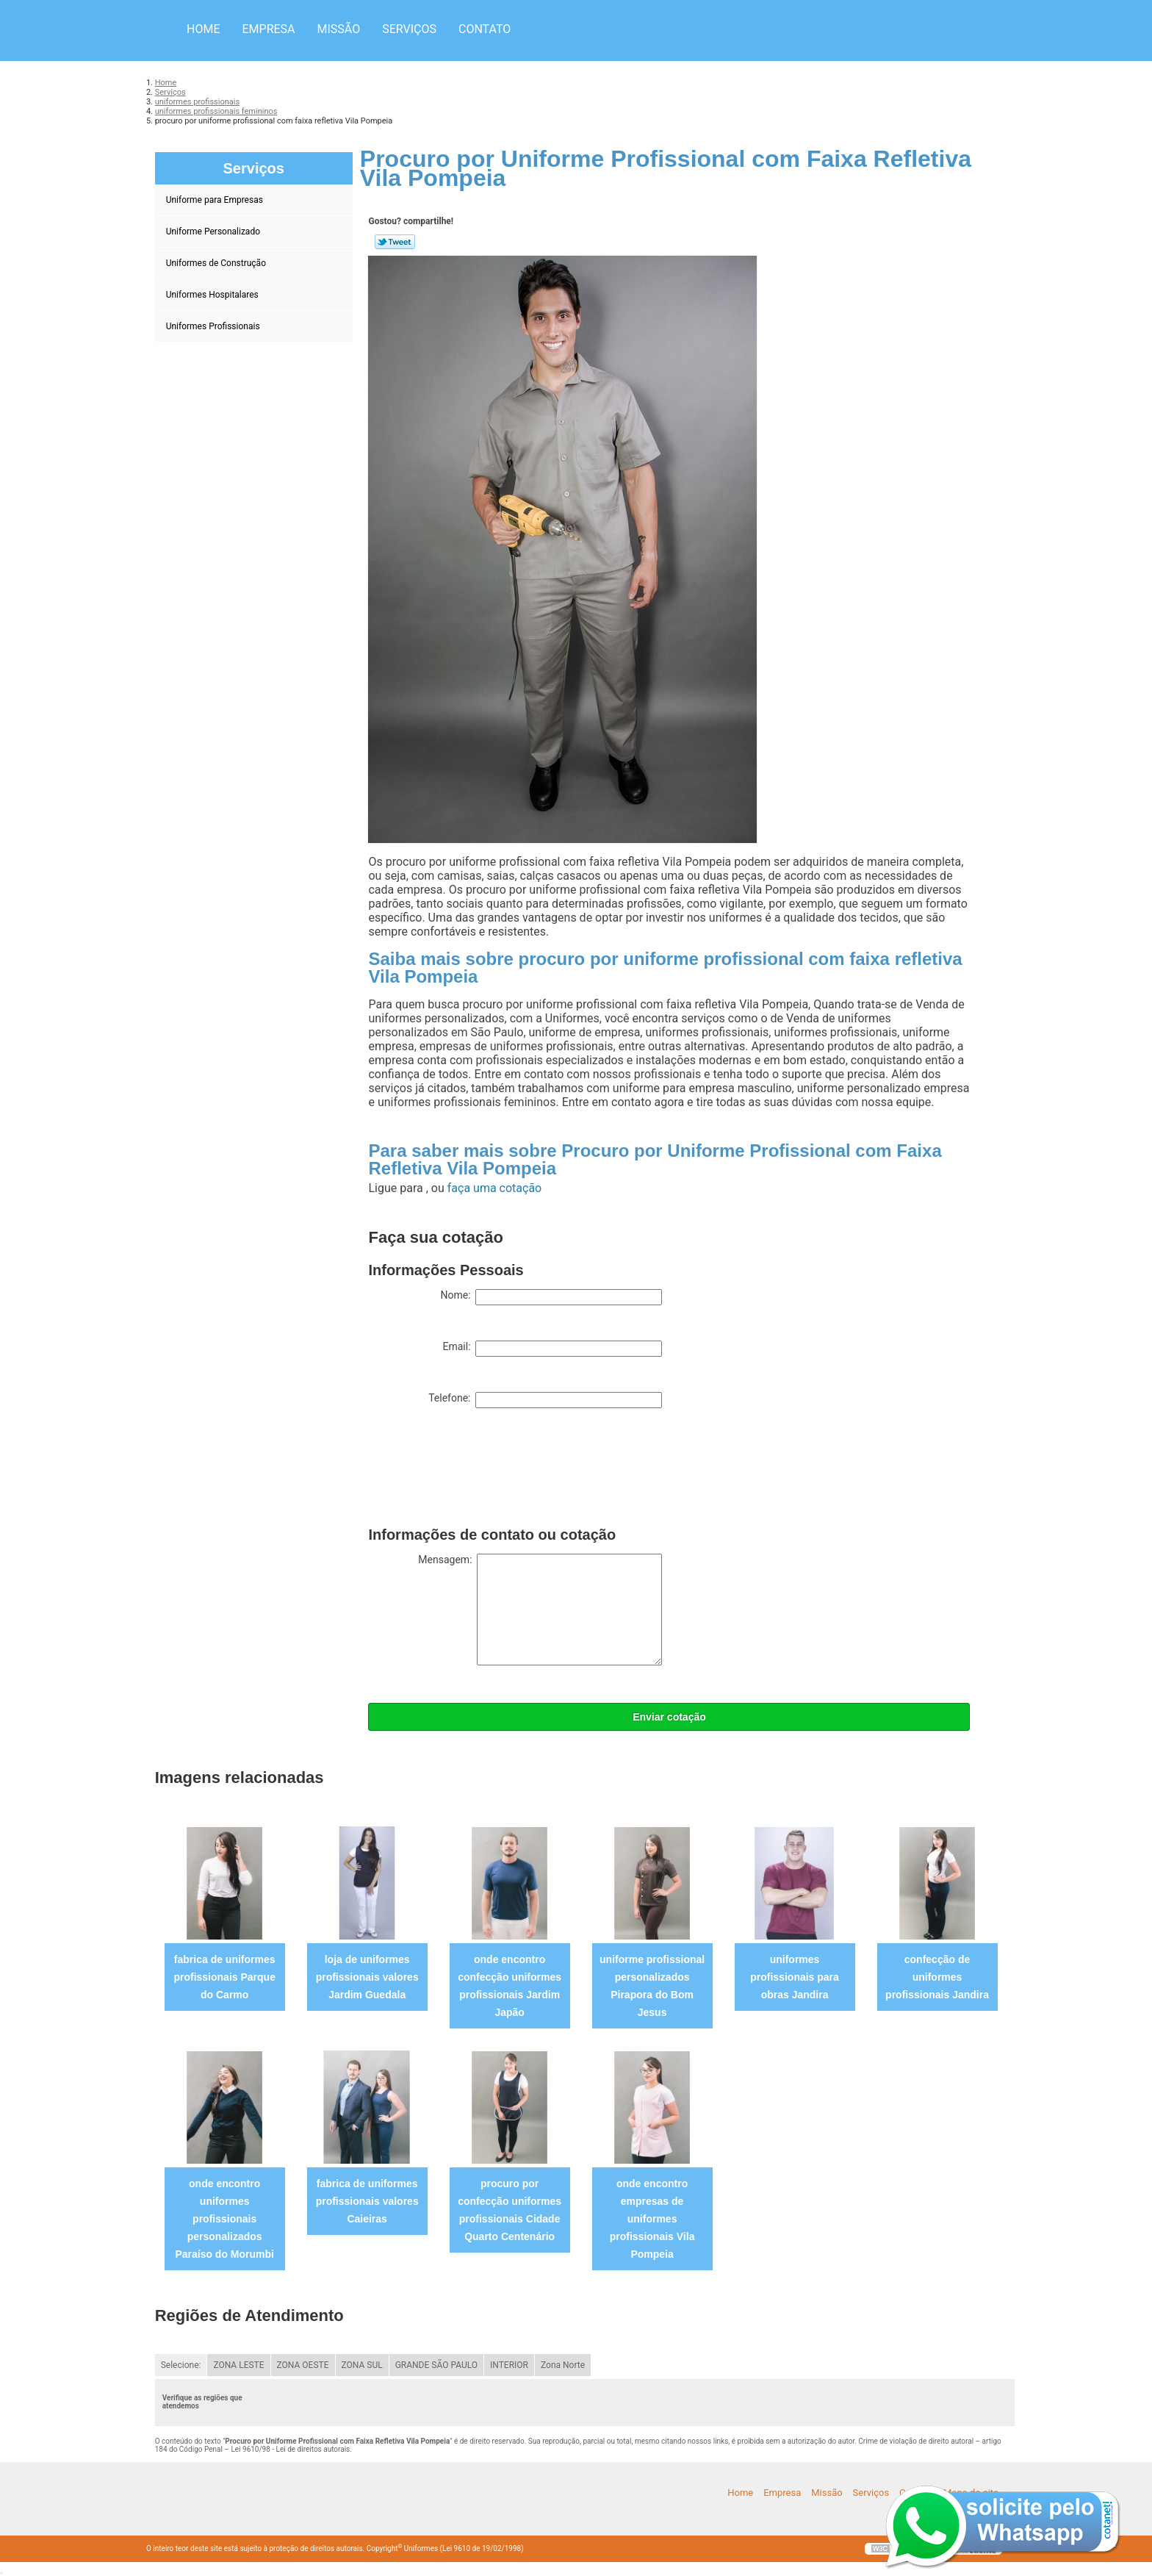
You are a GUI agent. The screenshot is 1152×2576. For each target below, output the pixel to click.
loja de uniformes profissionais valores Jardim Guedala (367, 1977)
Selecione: (181, 2365)
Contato (484, 29)
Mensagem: (540, 1609)
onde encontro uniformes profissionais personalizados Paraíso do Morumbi (224, 2219)
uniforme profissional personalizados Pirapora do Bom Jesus (652, 1985)
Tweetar (395, 241)
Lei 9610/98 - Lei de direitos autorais (290, 2449)
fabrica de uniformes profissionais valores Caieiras (367, 2201)
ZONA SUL (362, 2365)
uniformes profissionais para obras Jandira (794, 1977)
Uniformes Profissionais (214, 326)
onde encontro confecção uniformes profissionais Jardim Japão (509, 1985)
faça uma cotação (494, 1188)
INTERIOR (509, 2365)
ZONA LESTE (238, 2365)
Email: (552, 1349)
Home (203, 29)
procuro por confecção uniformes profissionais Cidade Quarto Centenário (509, 2210)
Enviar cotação (669, 1717)
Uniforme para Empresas (215, 200)
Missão (339, 29)
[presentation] (479, 1470)
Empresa (268, 29)
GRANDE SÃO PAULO (436, 2365)
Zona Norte (563, 2365)
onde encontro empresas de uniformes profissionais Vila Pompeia (652, 2219)
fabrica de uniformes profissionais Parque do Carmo (224, 1977)
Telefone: (545, 1400)
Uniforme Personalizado (214, 231)
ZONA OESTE (303, 2365)
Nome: (551, 1297)
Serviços (409, 29)
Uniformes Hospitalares (213, 295)
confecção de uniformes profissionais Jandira (937, 1977)
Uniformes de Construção (217, 263)
